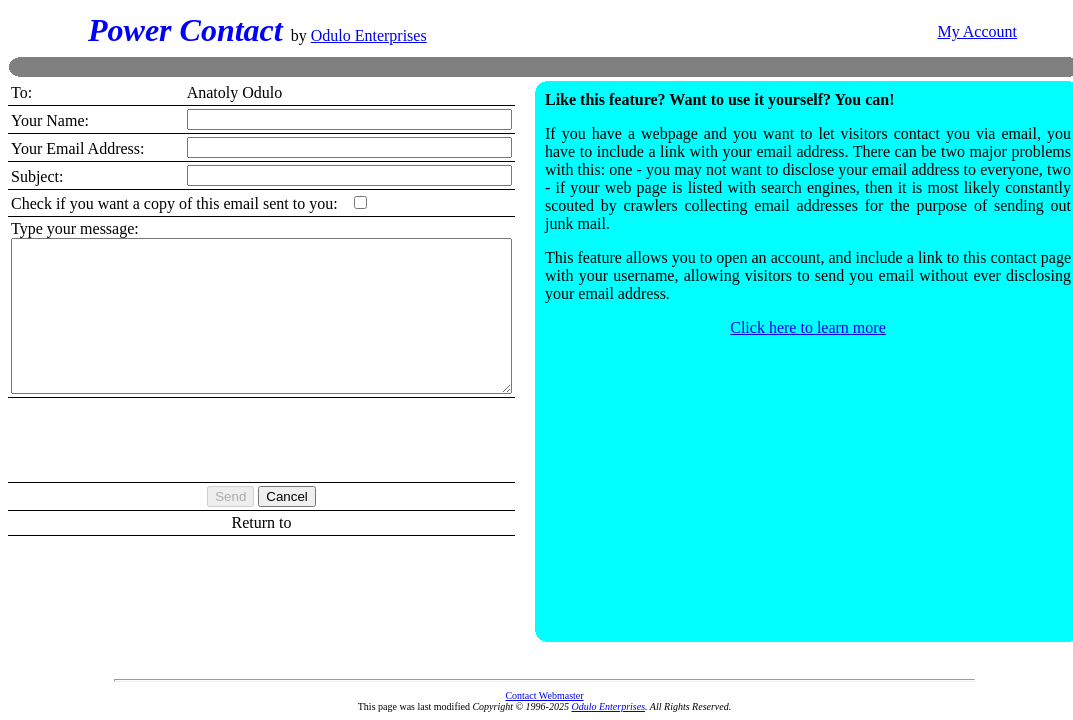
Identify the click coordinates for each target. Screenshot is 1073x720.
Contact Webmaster (544, 695)
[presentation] (292, 467)
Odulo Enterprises (369, 34)
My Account (977, 30)
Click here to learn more (838, 324)
